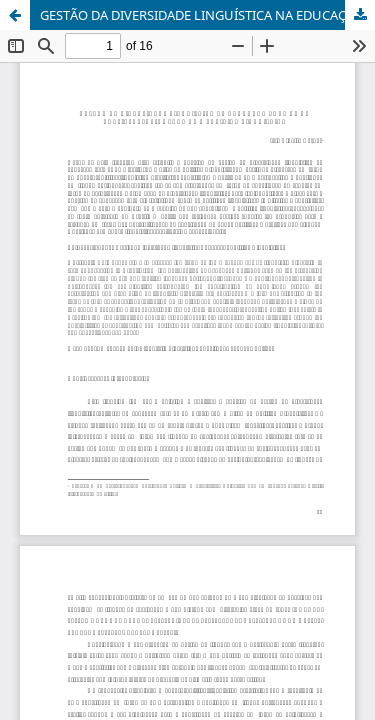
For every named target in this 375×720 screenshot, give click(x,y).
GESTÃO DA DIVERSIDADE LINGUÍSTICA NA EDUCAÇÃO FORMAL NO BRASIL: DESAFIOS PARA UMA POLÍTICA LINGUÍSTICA (207, 15)
